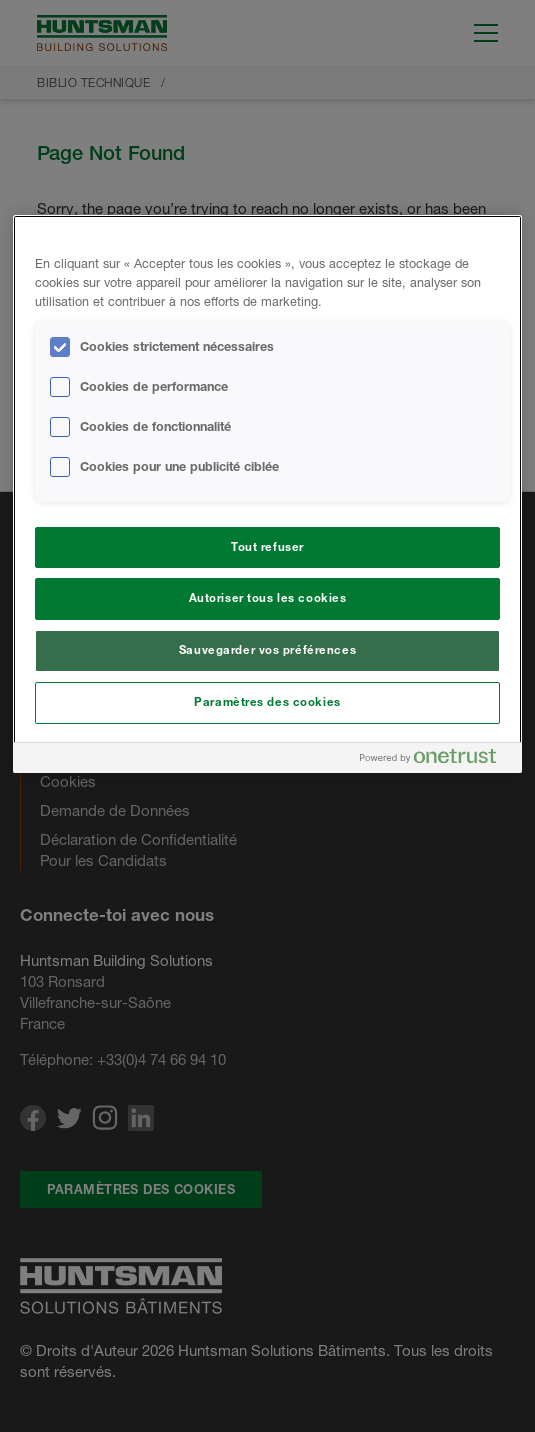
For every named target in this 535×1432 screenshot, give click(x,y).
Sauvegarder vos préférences (267, 650)
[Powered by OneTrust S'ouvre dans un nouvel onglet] (436, 760)
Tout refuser (267, 547)
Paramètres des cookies (267, 702)
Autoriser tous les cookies (268, 598)
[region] (267, 494)
